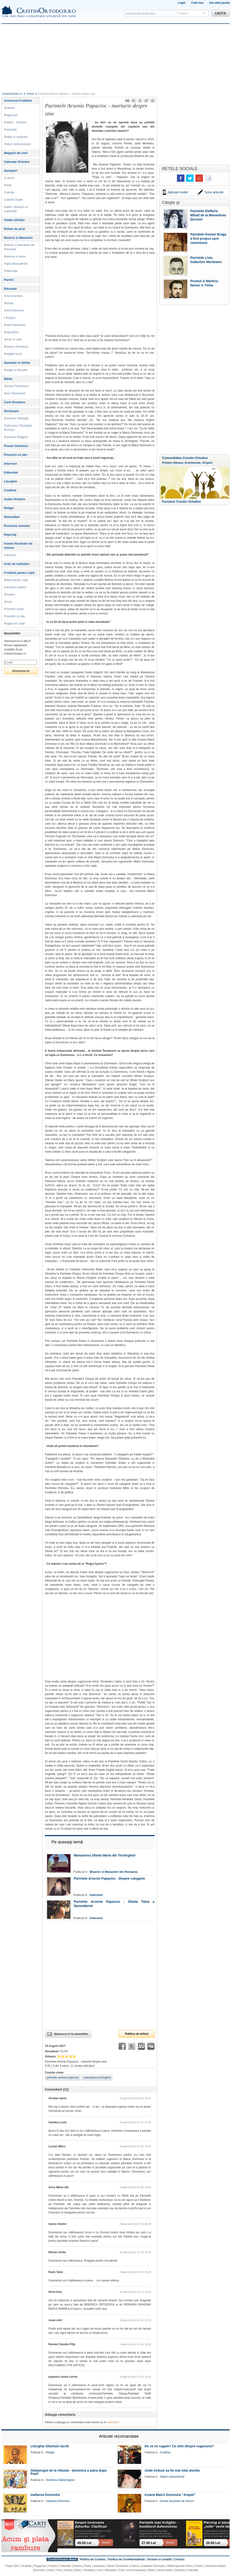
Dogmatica (11, 332)
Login (182, 2)
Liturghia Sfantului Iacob (49, 2446)
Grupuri (207, 462)
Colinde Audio (13, 199)
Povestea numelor (17, 525)
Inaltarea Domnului (45, 2495)
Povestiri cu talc (15, 454)
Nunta (68, 2570)
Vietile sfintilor (14, 220)
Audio (50, 2570)
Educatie (10, 288)
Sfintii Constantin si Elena (123, 2566)
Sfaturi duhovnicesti (17, 144)
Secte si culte (13, 339)
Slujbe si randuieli (16, 137)
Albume (178, 462)
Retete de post (14, 229)
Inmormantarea (136, 2570)
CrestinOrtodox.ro (12, 93)
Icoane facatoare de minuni (18, 545)
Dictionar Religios (16, 437)
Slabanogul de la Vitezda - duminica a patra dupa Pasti (68, 2472)
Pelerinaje (11, 271)
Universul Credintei (18, 100)
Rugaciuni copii (14, 623)
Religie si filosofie (15, 370)
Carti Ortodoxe (14, 402)
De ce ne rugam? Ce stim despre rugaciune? (179, 2446)
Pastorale (10, 129)
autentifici (113, 2422)
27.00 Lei (149, 2543)
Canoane (10, 555)
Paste (8, 185)
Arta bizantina (13, 296)
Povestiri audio (14, 609)
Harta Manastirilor (16, 263)
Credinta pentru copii (19, 572)
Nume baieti (164, 2570)
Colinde (9, 192)
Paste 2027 (12, 2566)
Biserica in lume (15, 256)
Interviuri (96, 1895)
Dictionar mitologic (16, 418)
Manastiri (111, 2570)
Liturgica (9, 317)
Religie (9, 508)
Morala (8, 303)
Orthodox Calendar (186, 2570)
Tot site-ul (183, 13)
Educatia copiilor (15, 587)
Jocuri (8, 601)
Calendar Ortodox (17, 162)
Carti (100, 2570)
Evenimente (193, 462)
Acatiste (9, 108)
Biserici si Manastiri (18, 237)
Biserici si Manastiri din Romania (114, 1872)
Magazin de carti (16, 153)
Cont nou (197, 2)
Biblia (8, 379)
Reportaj (10, 534)
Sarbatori (10, 170)
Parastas (89, 2570)
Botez (77, 2570)
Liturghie (10, 481)
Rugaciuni (11, 115)
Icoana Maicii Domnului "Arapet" (170, 2495)
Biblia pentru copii (16, 580)
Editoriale (11, 472)
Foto (59, 2570)
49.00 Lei (84, 2543)
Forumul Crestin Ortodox (181, 501)
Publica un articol (136, 2033)
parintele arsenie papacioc (62, 2077)
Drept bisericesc (15, 325)
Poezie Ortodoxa (16, 446)
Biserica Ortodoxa (16, 346)
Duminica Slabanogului (60, 2480)
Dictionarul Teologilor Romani (18, 427)
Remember (12, 517)
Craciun (9, 178)
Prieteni (167, 462)
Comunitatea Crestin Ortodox (185, 458)
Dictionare (11, 411)
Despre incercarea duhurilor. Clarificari (91, 2524)
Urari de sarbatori (16, 564)
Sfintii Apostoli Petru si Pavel (185, 2566)
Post (121, 2570)
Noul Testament (14, 393)
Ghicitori (9, 594)
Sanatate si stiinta (17, 362)
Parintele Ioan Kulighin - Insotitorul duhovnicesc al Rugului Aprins (158, 2525)
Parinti (30, 93)
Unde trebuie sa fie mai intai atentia (172, 2470)
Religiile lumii (13, 354)
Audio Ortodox (14, 499)
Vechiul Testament (16, 386)
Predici (53, 2566)
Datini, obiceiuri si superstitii (16, 209)
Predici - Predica (15, 122)
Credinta (10, 490)
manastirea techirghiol (97, 2077)
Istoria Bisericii (14, 310)
